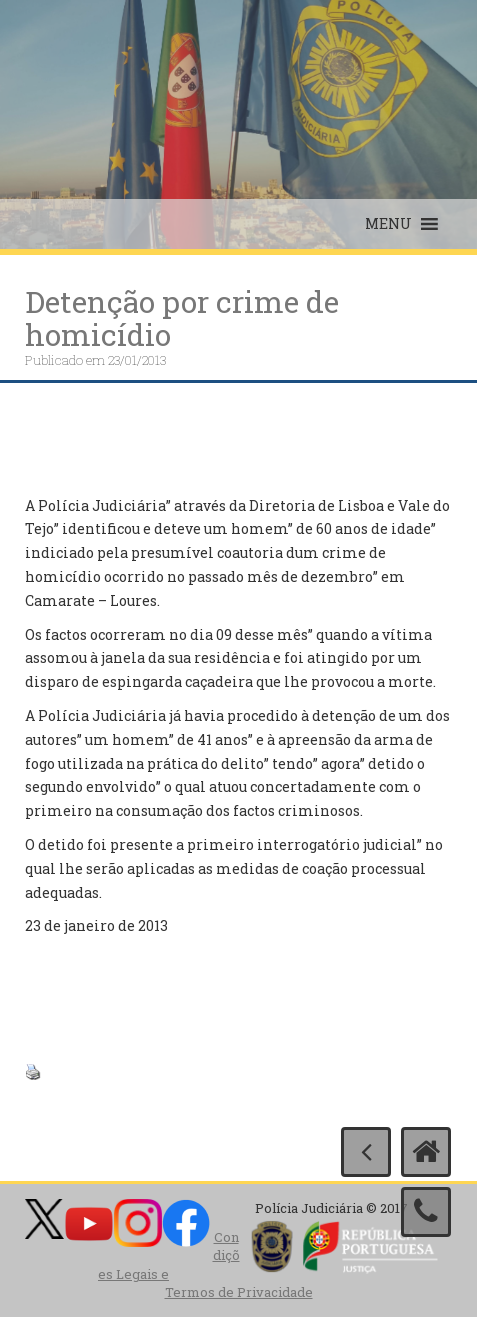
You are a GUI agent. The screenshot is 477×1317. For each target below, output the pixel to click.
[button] (388, 224)
